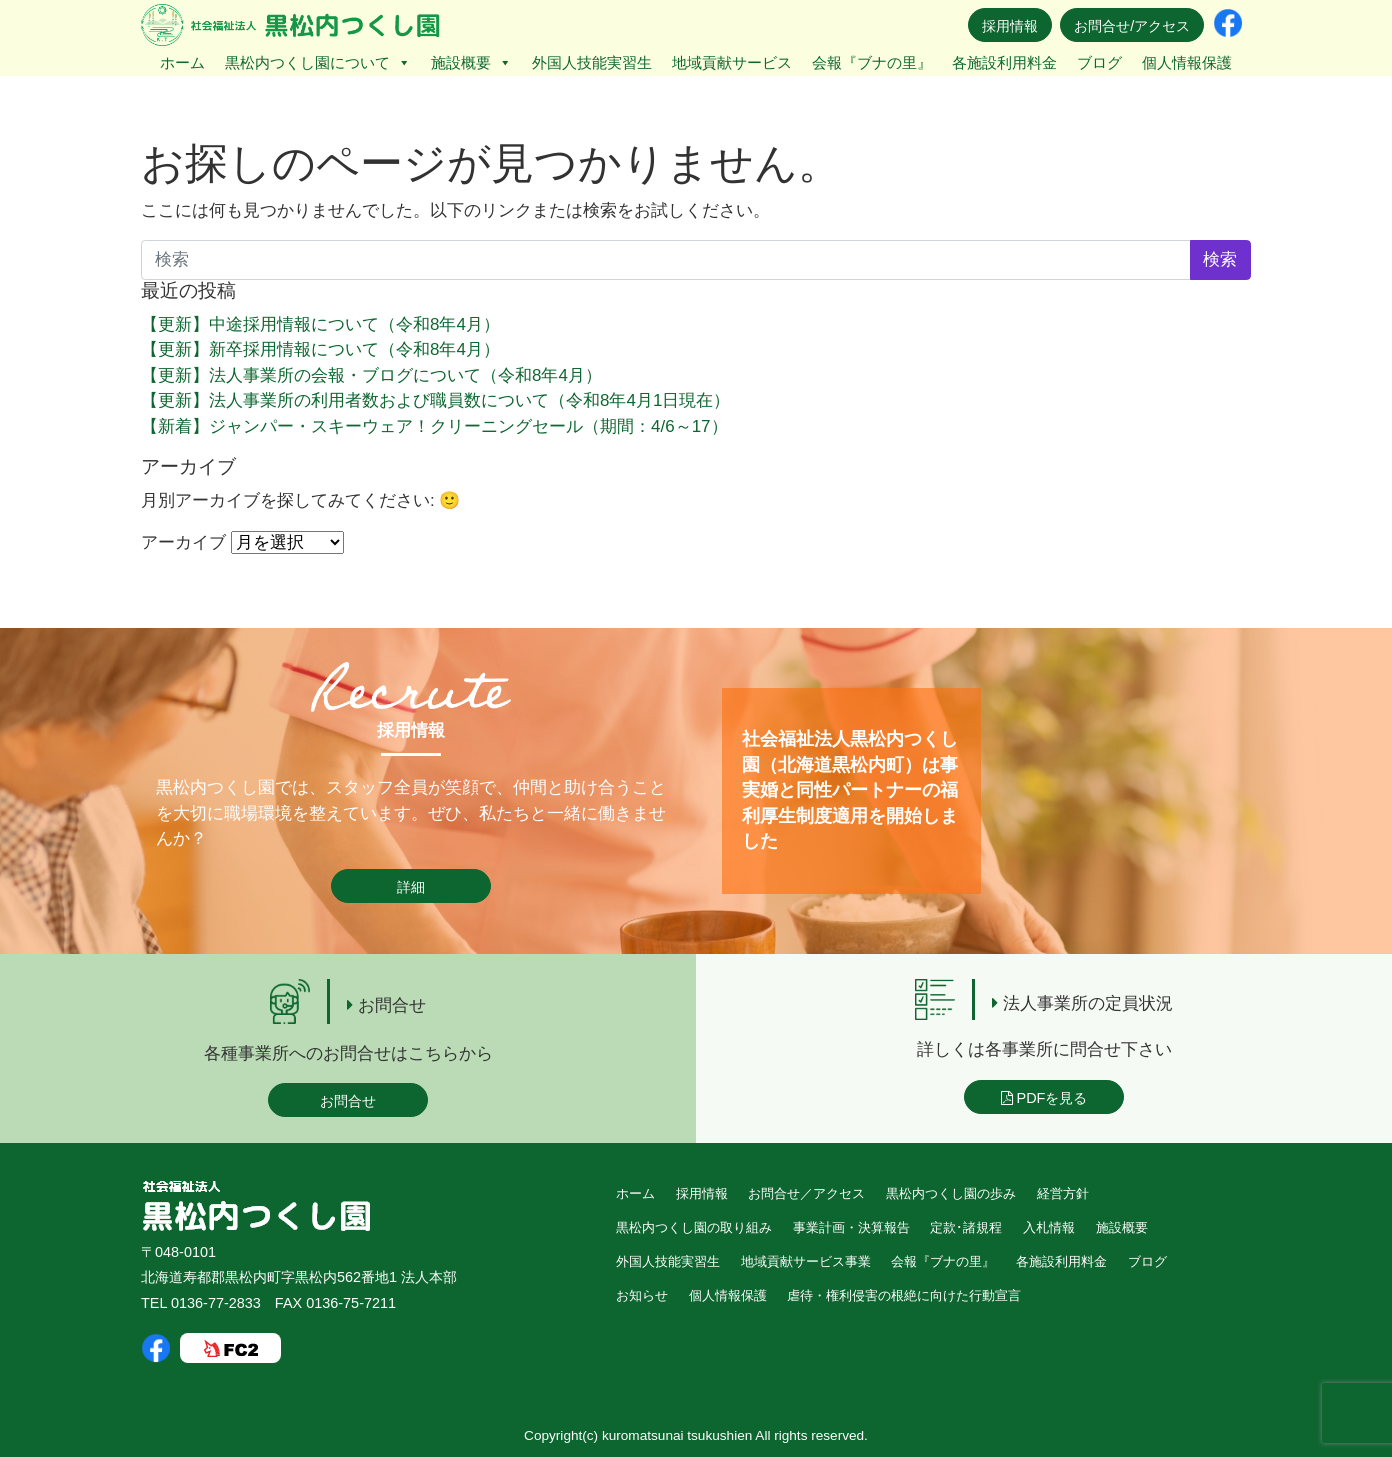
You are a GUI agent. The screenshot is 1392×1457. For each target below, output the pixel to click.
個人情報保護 (1187, 62)
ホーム (182, 62)
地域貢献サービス (732, 62)
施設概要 (471, 62)
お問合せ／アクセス (806, 1193)
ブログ (1099, 62)
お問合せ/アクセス (1132, 26)
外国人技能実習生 (592, 62)
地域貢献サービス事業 (806, 1261)
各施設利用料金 (1004, 62)
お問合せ (348, 1101)
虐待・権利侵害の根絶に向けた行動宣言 (904, 1295)
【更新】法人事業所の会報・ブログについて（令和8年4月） (371, 375)
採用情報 (1010, 26)
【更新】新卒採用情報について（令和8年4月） (320, 349)
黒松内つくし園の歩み (951, 1193)
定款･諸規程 (966, 1227)
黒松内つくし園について (318, 62)
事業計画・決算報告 (851, 1227)
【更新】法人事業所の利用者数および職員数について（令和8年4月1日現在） (435, 400)
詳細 (411, 887)
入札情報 (1049, 1227)
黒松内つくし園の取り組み (694, 1227)
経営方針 (1063, 1193)
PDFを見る (1044, 1098)
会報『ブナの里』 (872, 62)
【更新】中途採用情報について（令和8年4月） (320, 324)
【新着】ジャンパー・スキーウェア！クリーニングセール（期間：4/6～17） (434, 426)
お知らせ (642, 1295)
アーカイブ (183, 542)
